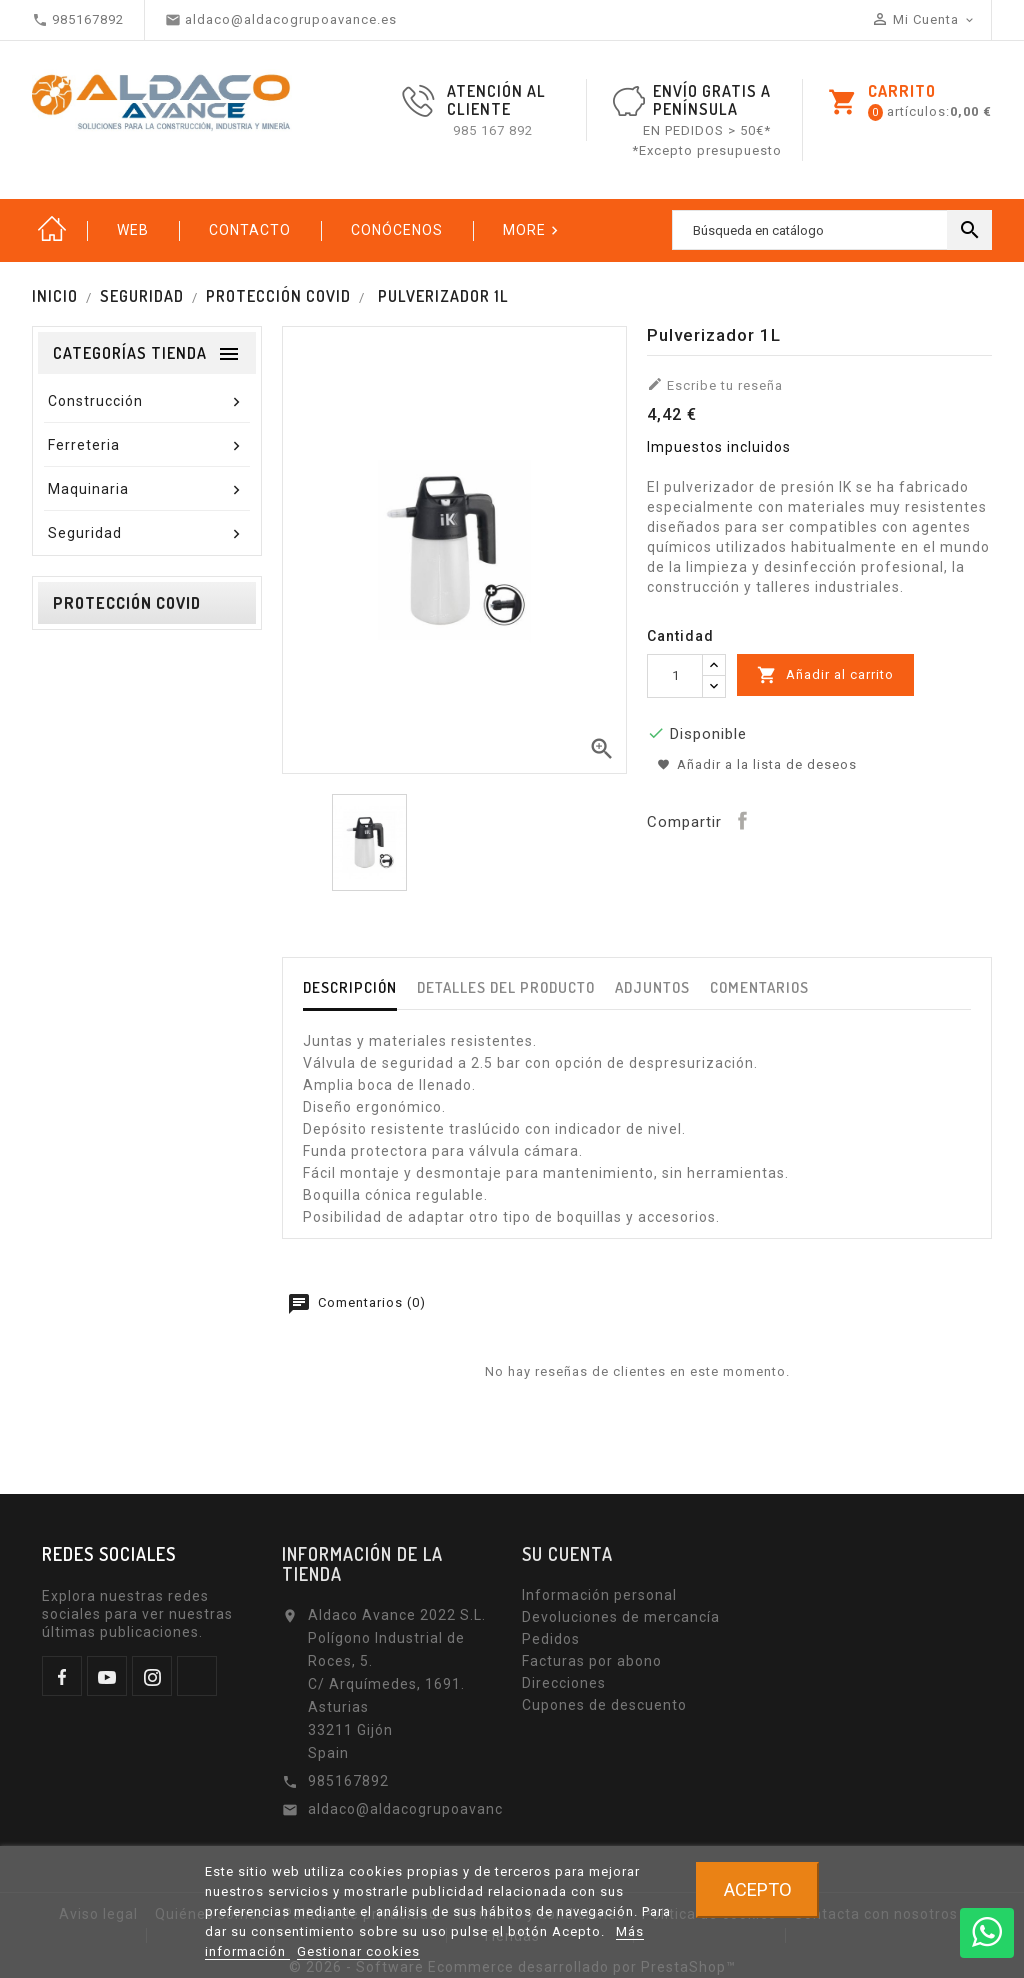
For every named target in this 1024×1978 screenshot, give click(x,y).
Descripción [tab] (350, 987)
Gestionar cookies (358, 1951)
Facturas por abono (592, 1661)
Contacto (250, 230)
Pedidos (551, 1639)
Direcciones (564, 1683)
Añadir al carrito (825, 675)
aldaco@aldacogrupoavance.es (420, 1809)
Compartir (742, 820)
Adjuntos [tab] (652, 987)
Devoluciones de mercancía (621, 1617)
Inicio (52, 230)
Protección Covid (127, 603)
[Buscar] (832, 230)
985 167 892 (493, 130)
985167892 (348, 1781)
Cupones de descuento (604, 1705)
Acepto (758, 1889)
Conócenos (397, 230)
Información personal (599, 1595)
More (533, 231)
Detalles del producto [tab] (506, 987)
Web (133, 230)
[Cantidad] (675, 676)
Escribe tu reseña (715, 384)
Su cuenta (567, 1554)
